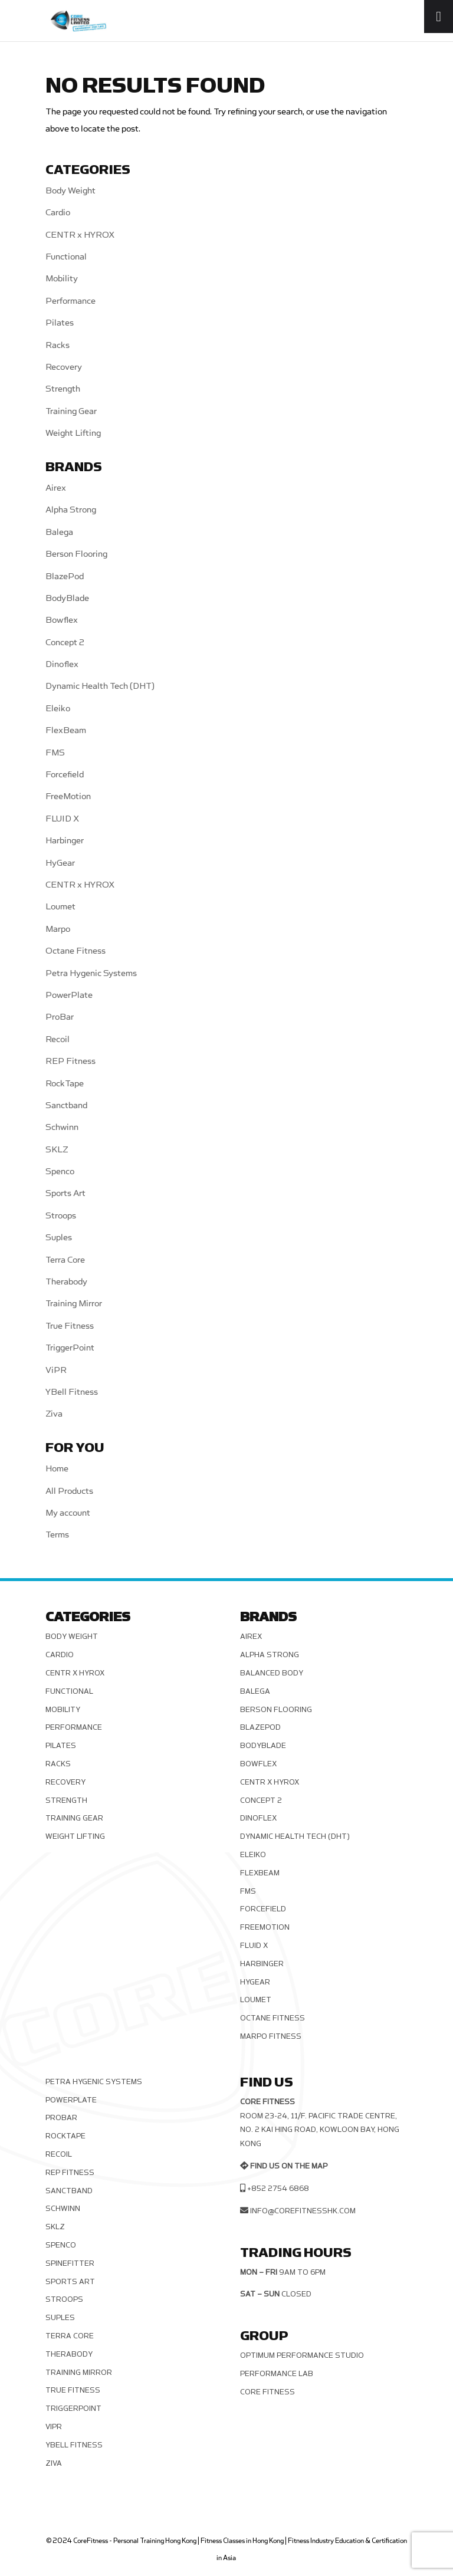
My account (67, 1513)
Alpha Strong (70, 510)
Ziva (54, 1414)
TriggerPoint (69, 1348)
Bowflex (61, 620)
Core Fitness (267, 2392)
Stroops (60, 1216)
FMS (55, 753)
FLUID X (62, 819)
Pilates (59, 323)
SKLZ (56, 1150)
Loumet (60, 907)
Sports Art (65, 1193)
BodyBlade (67, 598)
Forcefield (64, 775)
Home (56, 1469)
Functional (66, 257)
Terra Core (65, 1260)
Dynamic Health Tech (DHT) (100, 686)
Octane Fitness (75, 951)
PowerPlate (69, 995)
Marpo (57, 929)
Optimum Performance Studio (302, 2355)
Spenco (59, 1172)
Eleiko (57, 709)
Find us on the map (288, 2166)
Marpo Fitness (270, 2036)
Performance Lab (276, 2374)
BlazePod (64, 576)
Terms (57, 1535)
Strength (62, 389)
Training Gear (71, 411)
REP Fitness (70, 1061)
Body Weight (70, 191)
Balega (59, 532)
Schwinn (61, 1127)
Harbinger (64, 841)
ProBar (59, 1017)
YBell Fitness (71, 1392)
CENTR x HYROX (79, 235)
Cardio (57, 213)
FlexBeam (65, 730)
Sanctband (66, 1105)
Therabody (66, 1282)
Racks (57, 345)
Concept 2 (64, 643)
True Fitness (69, 1326)
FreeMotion (68, 796)
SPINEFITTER (69, 2263)
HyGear (60, 863)
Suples (58, 1238)
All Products (69, 1491)
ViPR (56, 1370)
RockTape (64, 1084)
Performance (70, 301)
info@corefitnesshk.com (303, 2211)
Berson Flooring (76, 554)
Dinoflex (61, 664)
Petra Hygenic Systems (91, 973)
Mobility (61, 279)
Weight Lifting (73, 433)
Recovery (63, 367)
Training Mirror (73, 1304)
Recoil (57, 1039)
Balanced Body (271, 1673)
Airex (55, 488)
